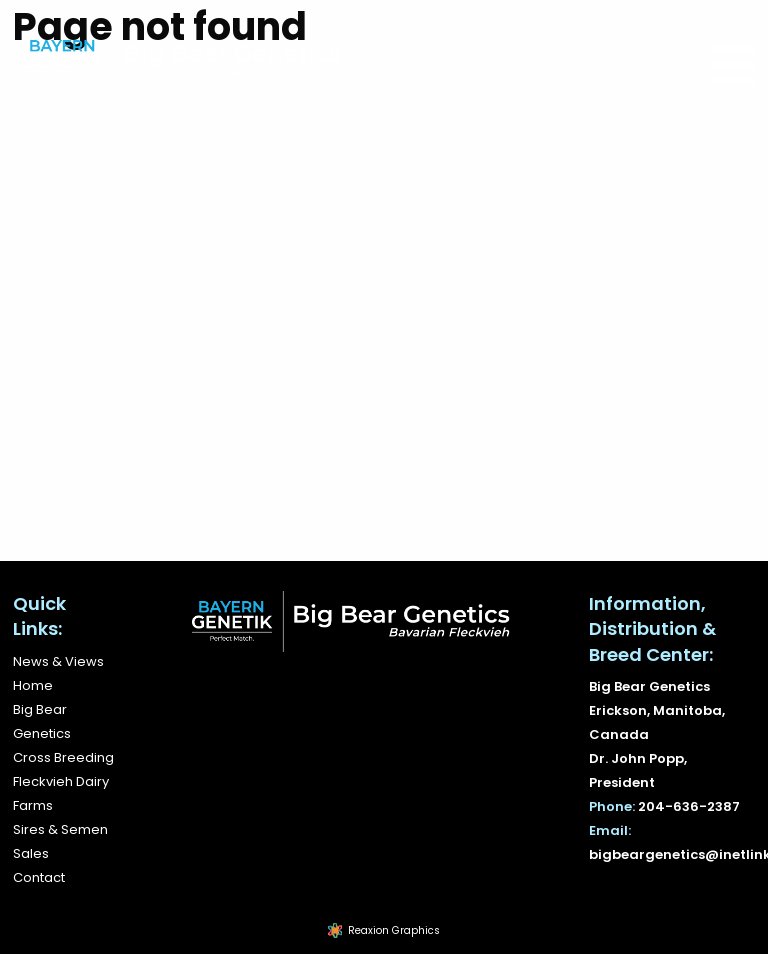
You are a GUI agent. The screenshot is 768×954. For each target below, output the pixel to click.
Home (33, 685)
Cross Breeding (63, 757)
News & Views (58, 661)
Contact (39, 877)
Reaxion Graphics (394, 930)
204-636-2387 (689, 806)
